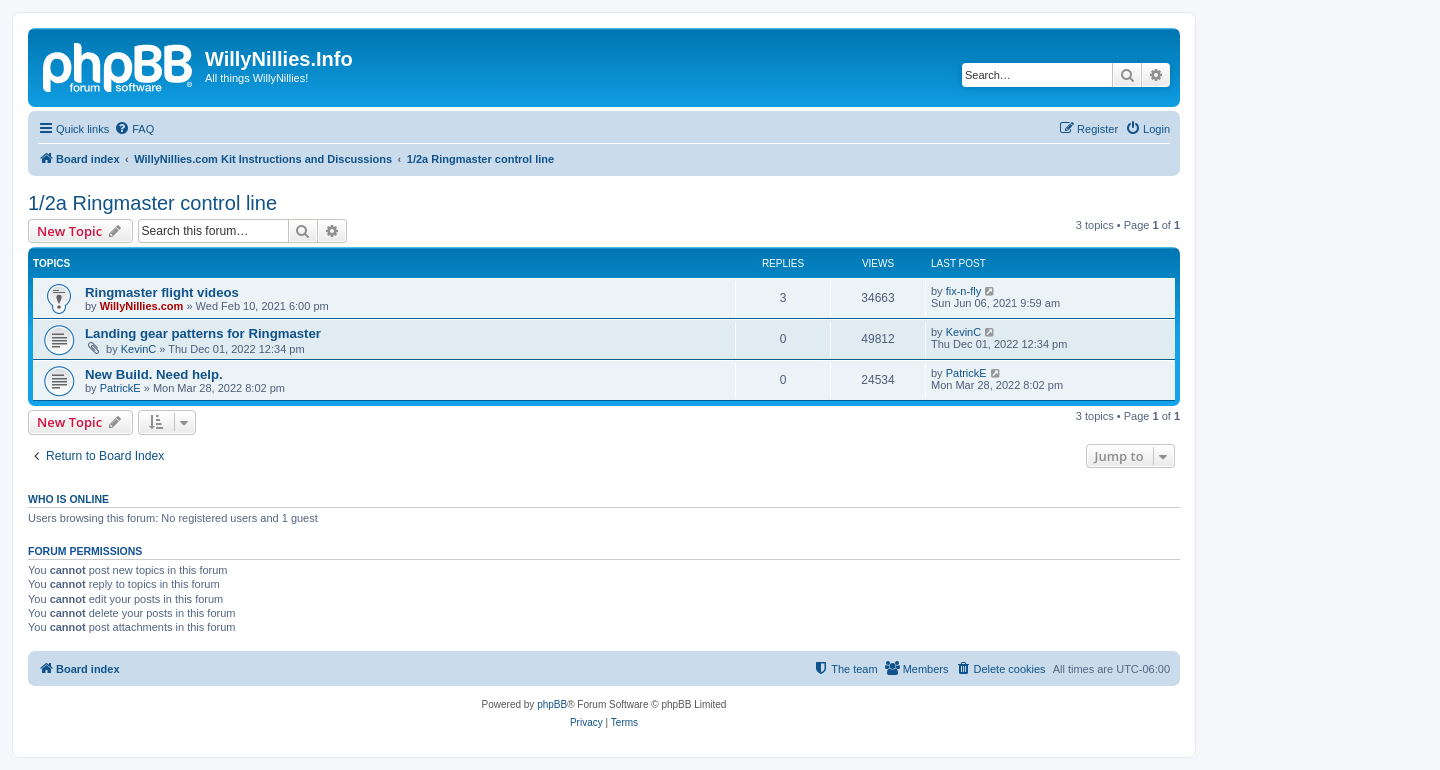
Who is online (68, 499)
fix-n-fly (963, 291)
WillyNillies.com (142, 306)
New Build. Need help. (154, 374)
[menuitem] (134, 129)
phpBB (552, 704)
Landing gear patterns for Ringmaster (203, 333)
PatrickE (120, 388)
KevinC (138, 349)
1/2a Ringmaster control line (152, 203)
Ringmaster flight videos (162, 292)
